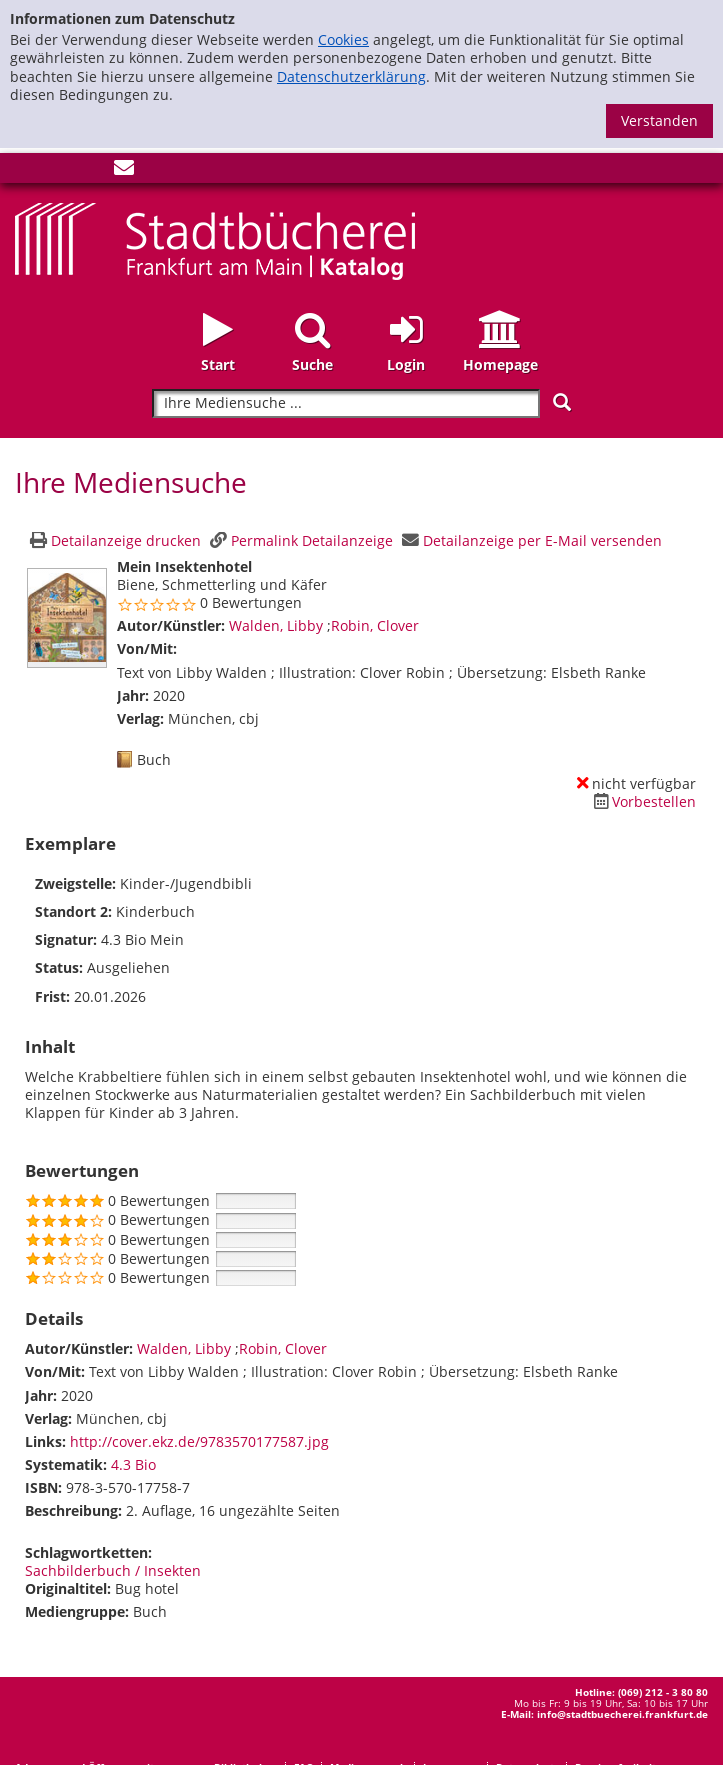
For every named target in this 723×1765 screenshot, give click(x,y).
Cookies (343, 39)
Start (218, 364)
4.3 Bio (133, 1464)
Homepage (500, 364)
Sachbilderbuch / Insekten (113, 1570)
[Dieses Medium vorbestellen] (642, 801)
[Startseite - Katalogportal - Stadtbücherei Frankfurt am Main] (215, 239)
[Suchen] (562, 402)
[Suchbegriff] (345, 403)
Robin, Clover (375, 625)
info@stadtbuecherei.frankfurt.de (622, 1714)
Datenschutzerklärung (351, 76)
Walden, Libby (278, 625)
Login (406, 364)
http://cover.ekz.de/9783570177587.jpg (199, 1441)
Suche (312, 364)
